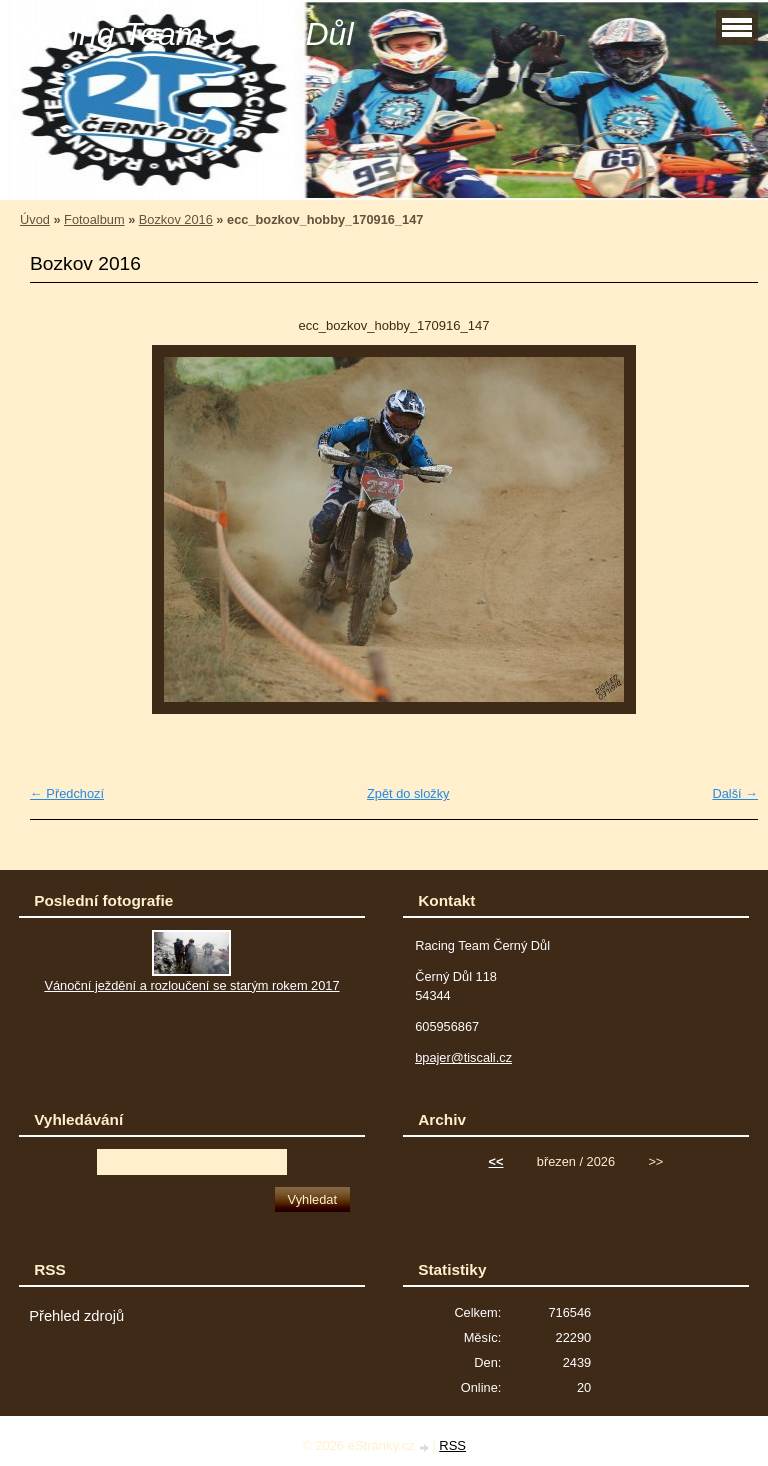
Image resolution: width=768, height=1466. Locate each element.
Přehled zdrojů (76, 1316)
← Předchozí (67, 793)
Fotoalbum (94, 219)
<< (496, 1161)
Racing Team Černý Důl (184, 34)
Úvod (35, 219)
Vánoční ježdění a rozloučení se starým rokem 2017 (191, 985)
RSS (452, 1445)
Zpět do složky (408, 793)
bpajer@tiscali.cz (463, 1057)
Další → (735, 793)
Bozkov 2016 (176, 219)
